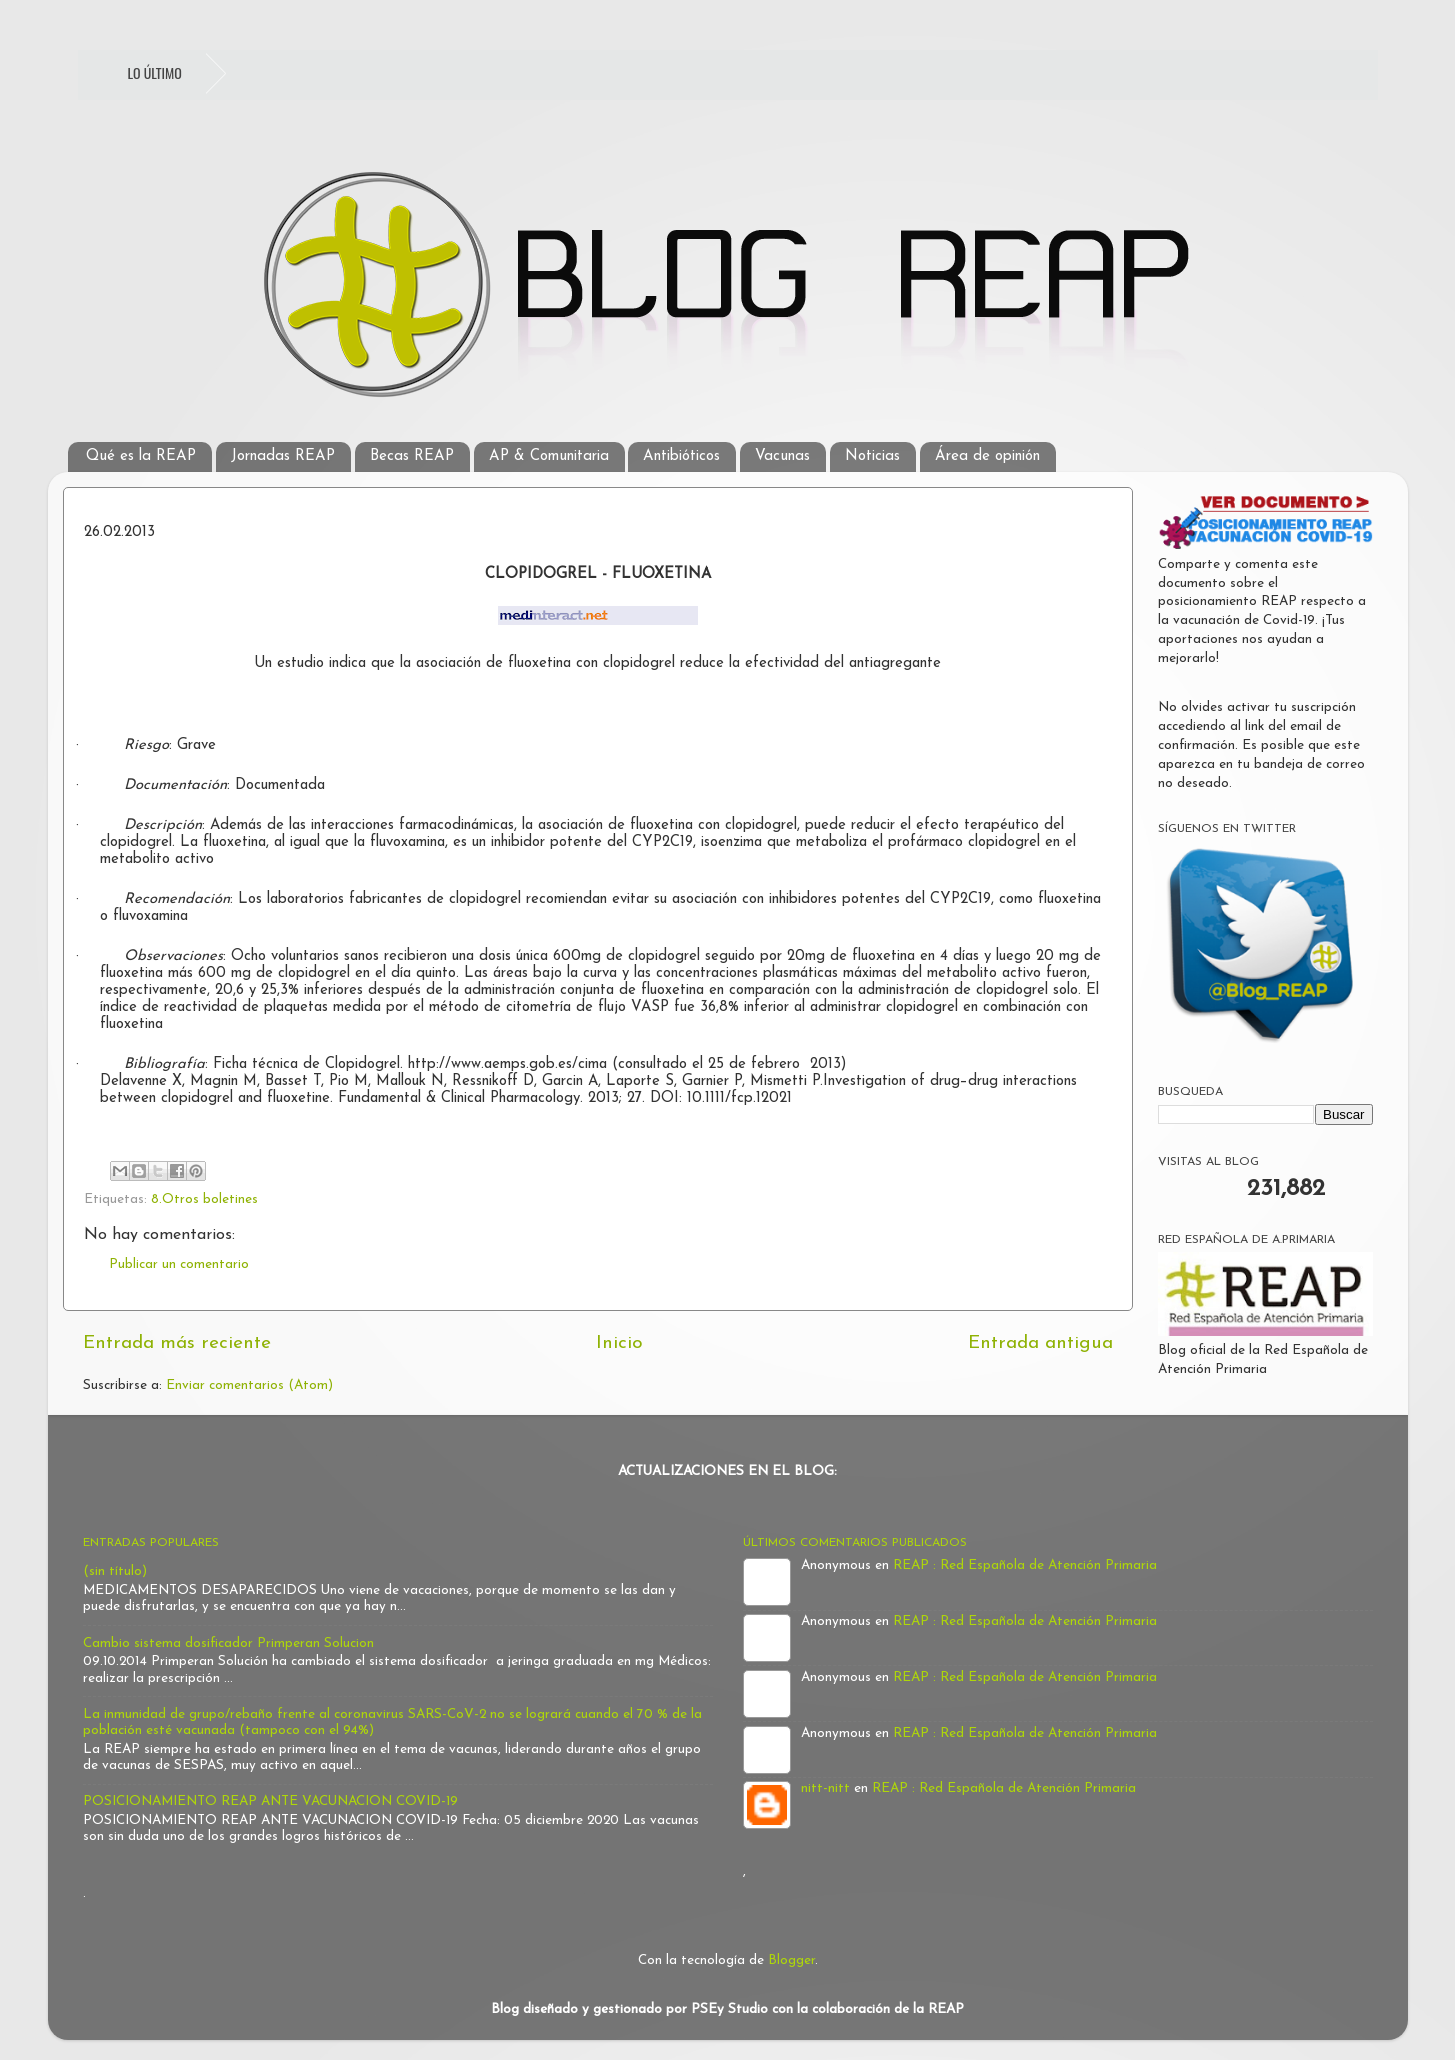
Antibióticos (681, 456)
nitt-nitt (825, 1788)
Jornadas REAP (283, 456)
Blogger (791, 1960)
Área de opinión (987, 456)
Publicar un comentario (179, 1264)
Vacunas (782, 456)
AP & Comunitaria (549, 456)
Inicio (619, 1343)
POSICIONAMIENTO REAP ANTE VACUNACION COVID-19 (270, 1801)
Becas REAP (412, 456)
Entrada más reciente (177, 1343)
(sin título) (115, 1571)
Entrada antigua (1040, 1343)
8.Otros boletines (204, 1199)
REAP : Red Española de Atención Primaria (1025, 1565)
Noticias (872, 456)
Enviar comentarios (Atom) (249, 1385)
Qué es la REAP (141, 456)
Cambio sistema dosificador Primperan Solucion (228, 1643)
